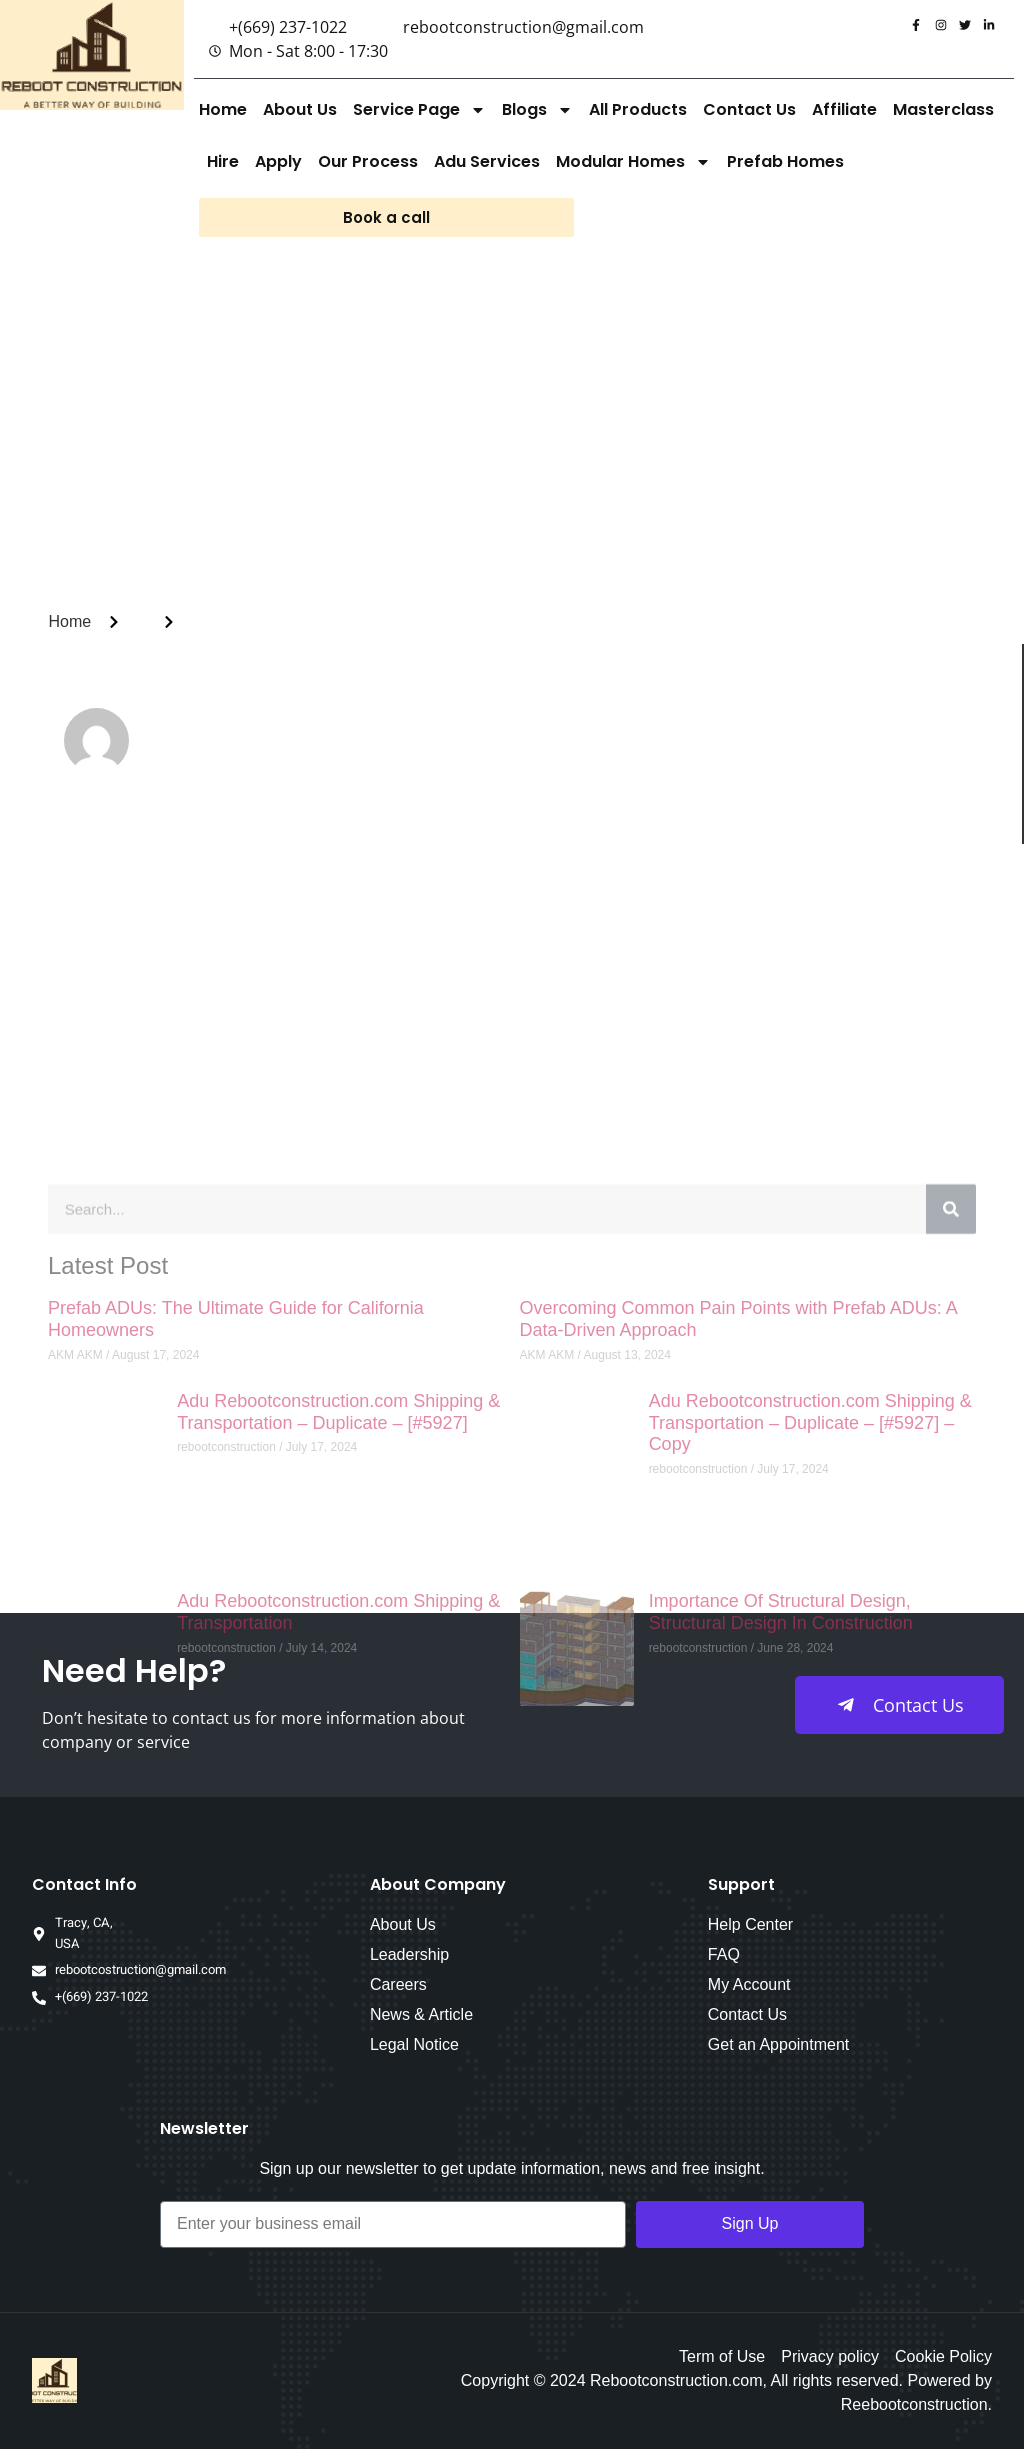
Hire (223, 161)
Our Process (368, 161)
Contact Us (749, 109)
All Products (638, 109)
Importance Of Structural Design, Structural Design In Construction (781, 1974)
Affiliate (844, 109)
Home (223, 109)
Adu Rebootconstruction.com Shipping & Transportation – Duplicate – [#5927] (338, 1774)
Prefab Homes (785, 161)
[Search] (951, 1571)
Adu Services (487, 161)
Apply (278, 161)
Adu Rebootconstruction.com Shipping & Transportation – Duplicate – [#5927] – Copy (810, 1784)
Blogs (537, 110)
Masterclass (943, 109)
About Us (300, 109)
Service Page (419, 110)
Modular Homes (633, 162)
